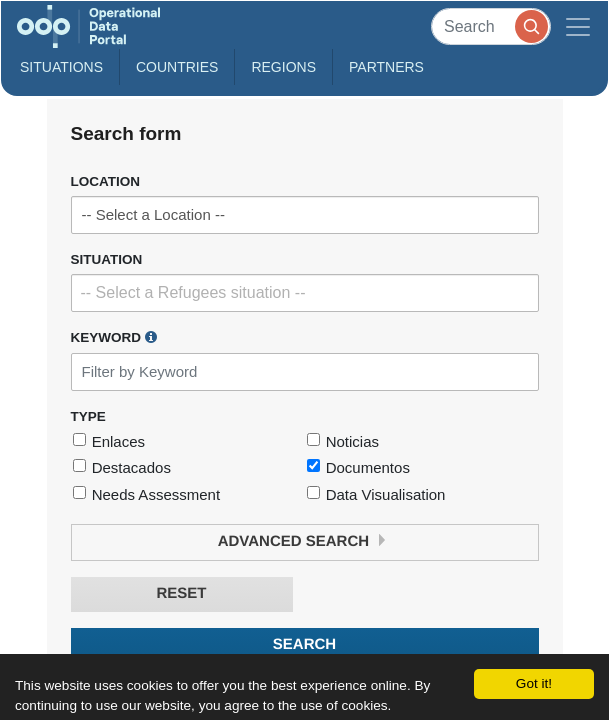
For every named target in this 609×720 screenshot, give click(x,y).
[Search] (491, 26)
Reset (181, 593)
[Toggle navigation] (578, 26)
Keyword (114, 337)
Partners (386, 67)
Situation (107, 259)
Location (106, 181)
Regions (283, 67)
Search (304, 644)
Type (88, 416)
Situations (61, 67)
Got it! (534, 683)
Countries (177, 67)
